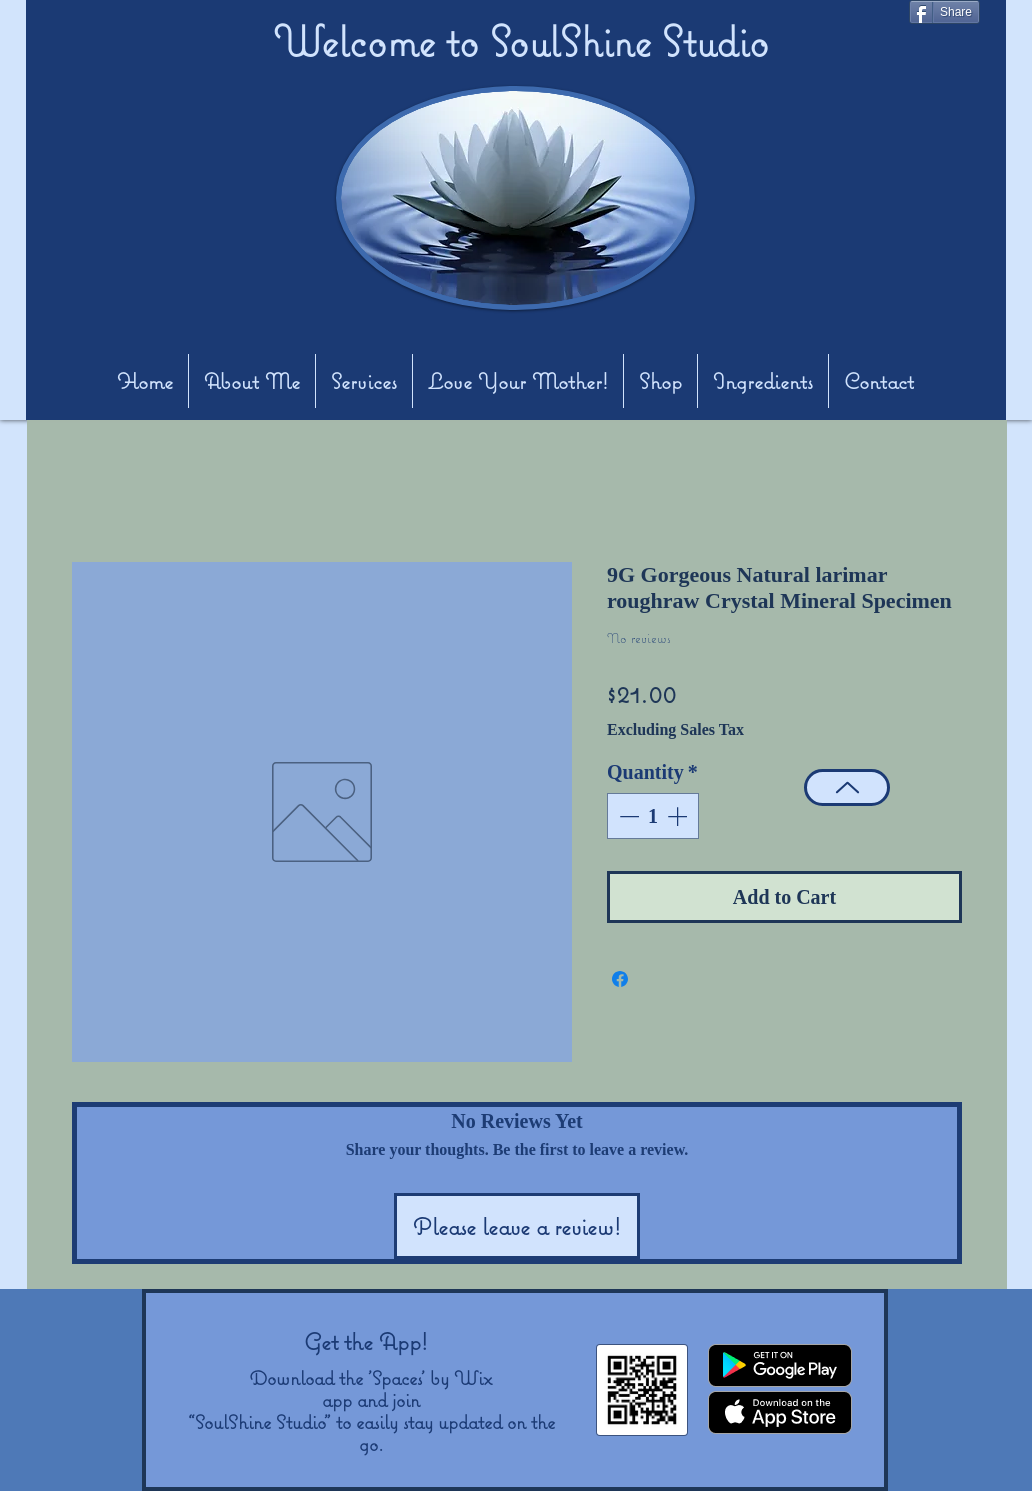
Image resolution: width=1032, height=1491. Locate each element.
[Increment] (679, 816)
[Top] (847, 787)
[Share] (944, 12)
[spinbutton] (653, 816)
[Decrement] (627, 816)
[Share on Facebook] (620, 979)
